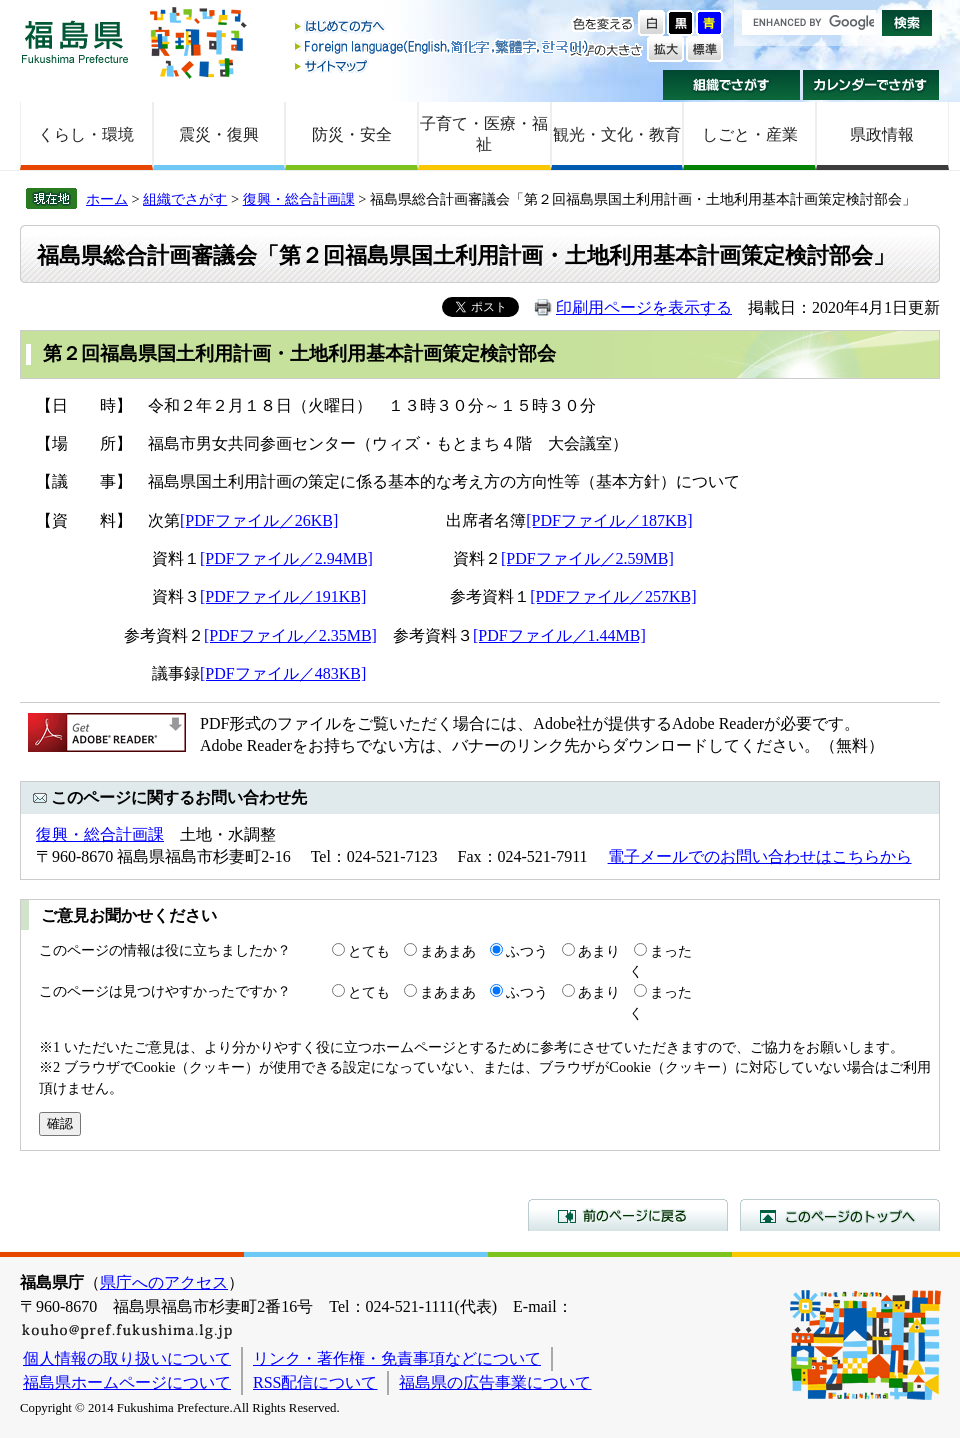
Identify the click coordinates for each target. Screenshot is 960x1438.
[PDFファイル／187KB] (609, 520)
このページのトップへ (840, 1215)
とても (369, 951)
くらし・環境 (86, 134)
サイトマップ (443, 65)
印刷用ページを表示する (644, 307)
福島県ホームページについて (127, 1382)
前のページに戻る (628, 1215)
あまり (599, 951)
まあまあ (448, 951)
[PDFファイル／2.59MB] (587, 558)
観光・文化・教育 (617, 134)
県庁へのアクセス (164, 1282)
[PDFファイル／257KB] (613, 596)
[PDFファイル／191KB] (283, 596)
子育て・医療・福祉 (484, 134)
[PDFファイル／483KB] (283, 673)
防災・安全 (352, 134)
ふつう (527, 951)
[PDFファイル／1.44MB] (559, 635)
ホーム (107, 199)
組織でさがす (731, 85)
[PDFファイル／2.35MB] (290, 635)
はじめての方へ (443, 27)
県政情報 (882, 134)
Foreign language (443, 46)
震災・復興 (219, 134)
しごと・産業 (750, 134)
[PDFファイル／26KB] (259, 520)
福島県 (75, 41)
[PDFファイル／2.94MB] (286, 558)
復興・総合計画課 (299, 199)
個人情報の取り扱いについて (127, 1358)
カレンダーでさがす (871, 85)
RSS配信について (315, 1382)
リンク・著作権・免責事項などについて (397, 1358)
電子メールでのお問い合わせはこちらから (760, 856)
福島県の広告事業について (495, 1382)
